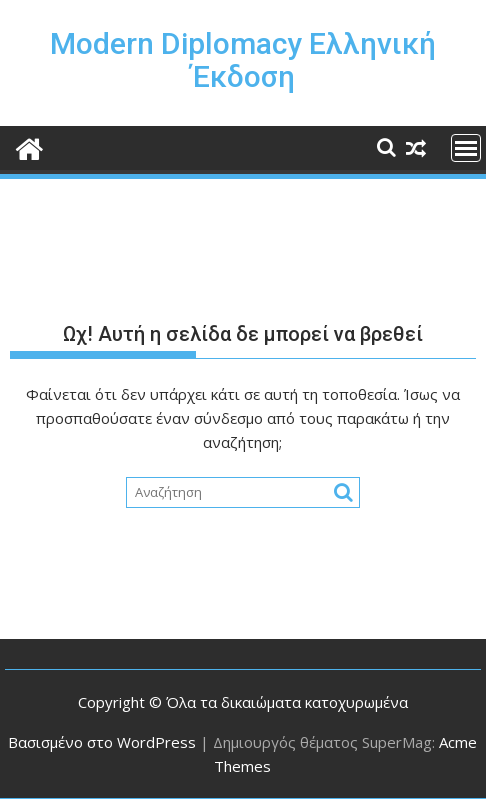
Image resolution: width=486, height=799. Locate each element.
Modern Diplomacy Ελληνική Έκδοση (243, 60)
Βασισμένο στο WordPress (102, 742)
